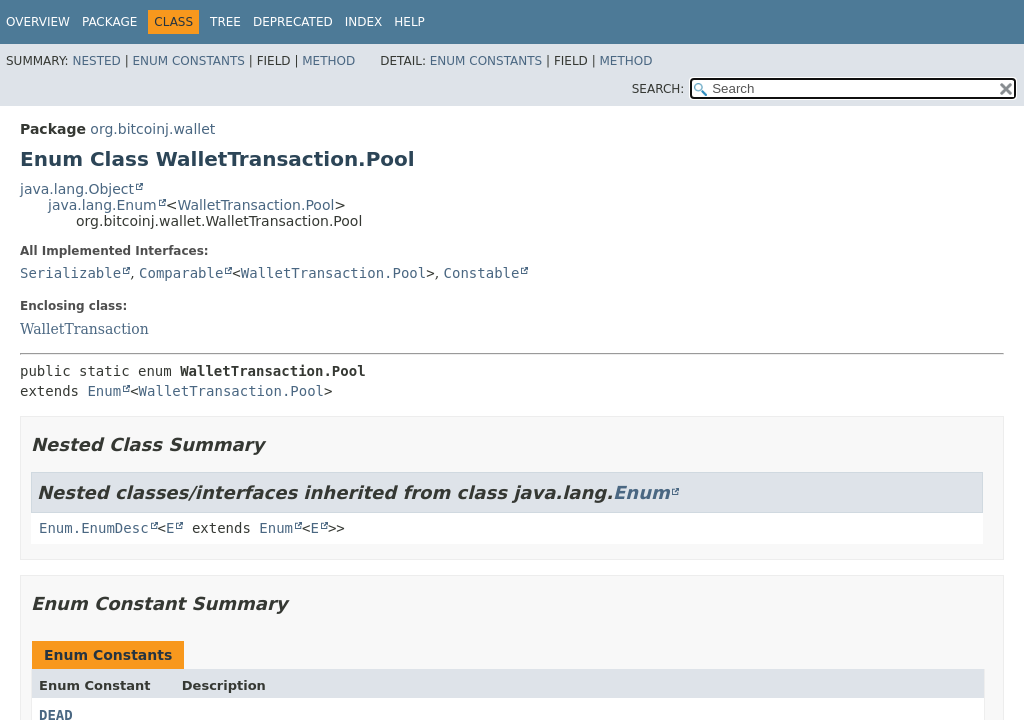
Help (409, 22)
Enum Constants (188, 61)
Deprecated (293, 22)
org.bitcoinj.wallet (152, 129)
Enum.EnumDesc (94, 528)
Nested (96, 61)
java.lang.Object (77, 189)
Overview (38, 22)
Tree (225, 22)
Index (364, 22)
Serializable (70, 273)
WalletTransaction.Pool (255, 205)
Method (328, 61)
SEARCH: (658, 89)
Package (109, 22)
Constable (482, 273)
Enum (104, 391)
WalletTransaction (84, 329)
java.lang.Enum (102, 205)
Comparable (181, 273)
